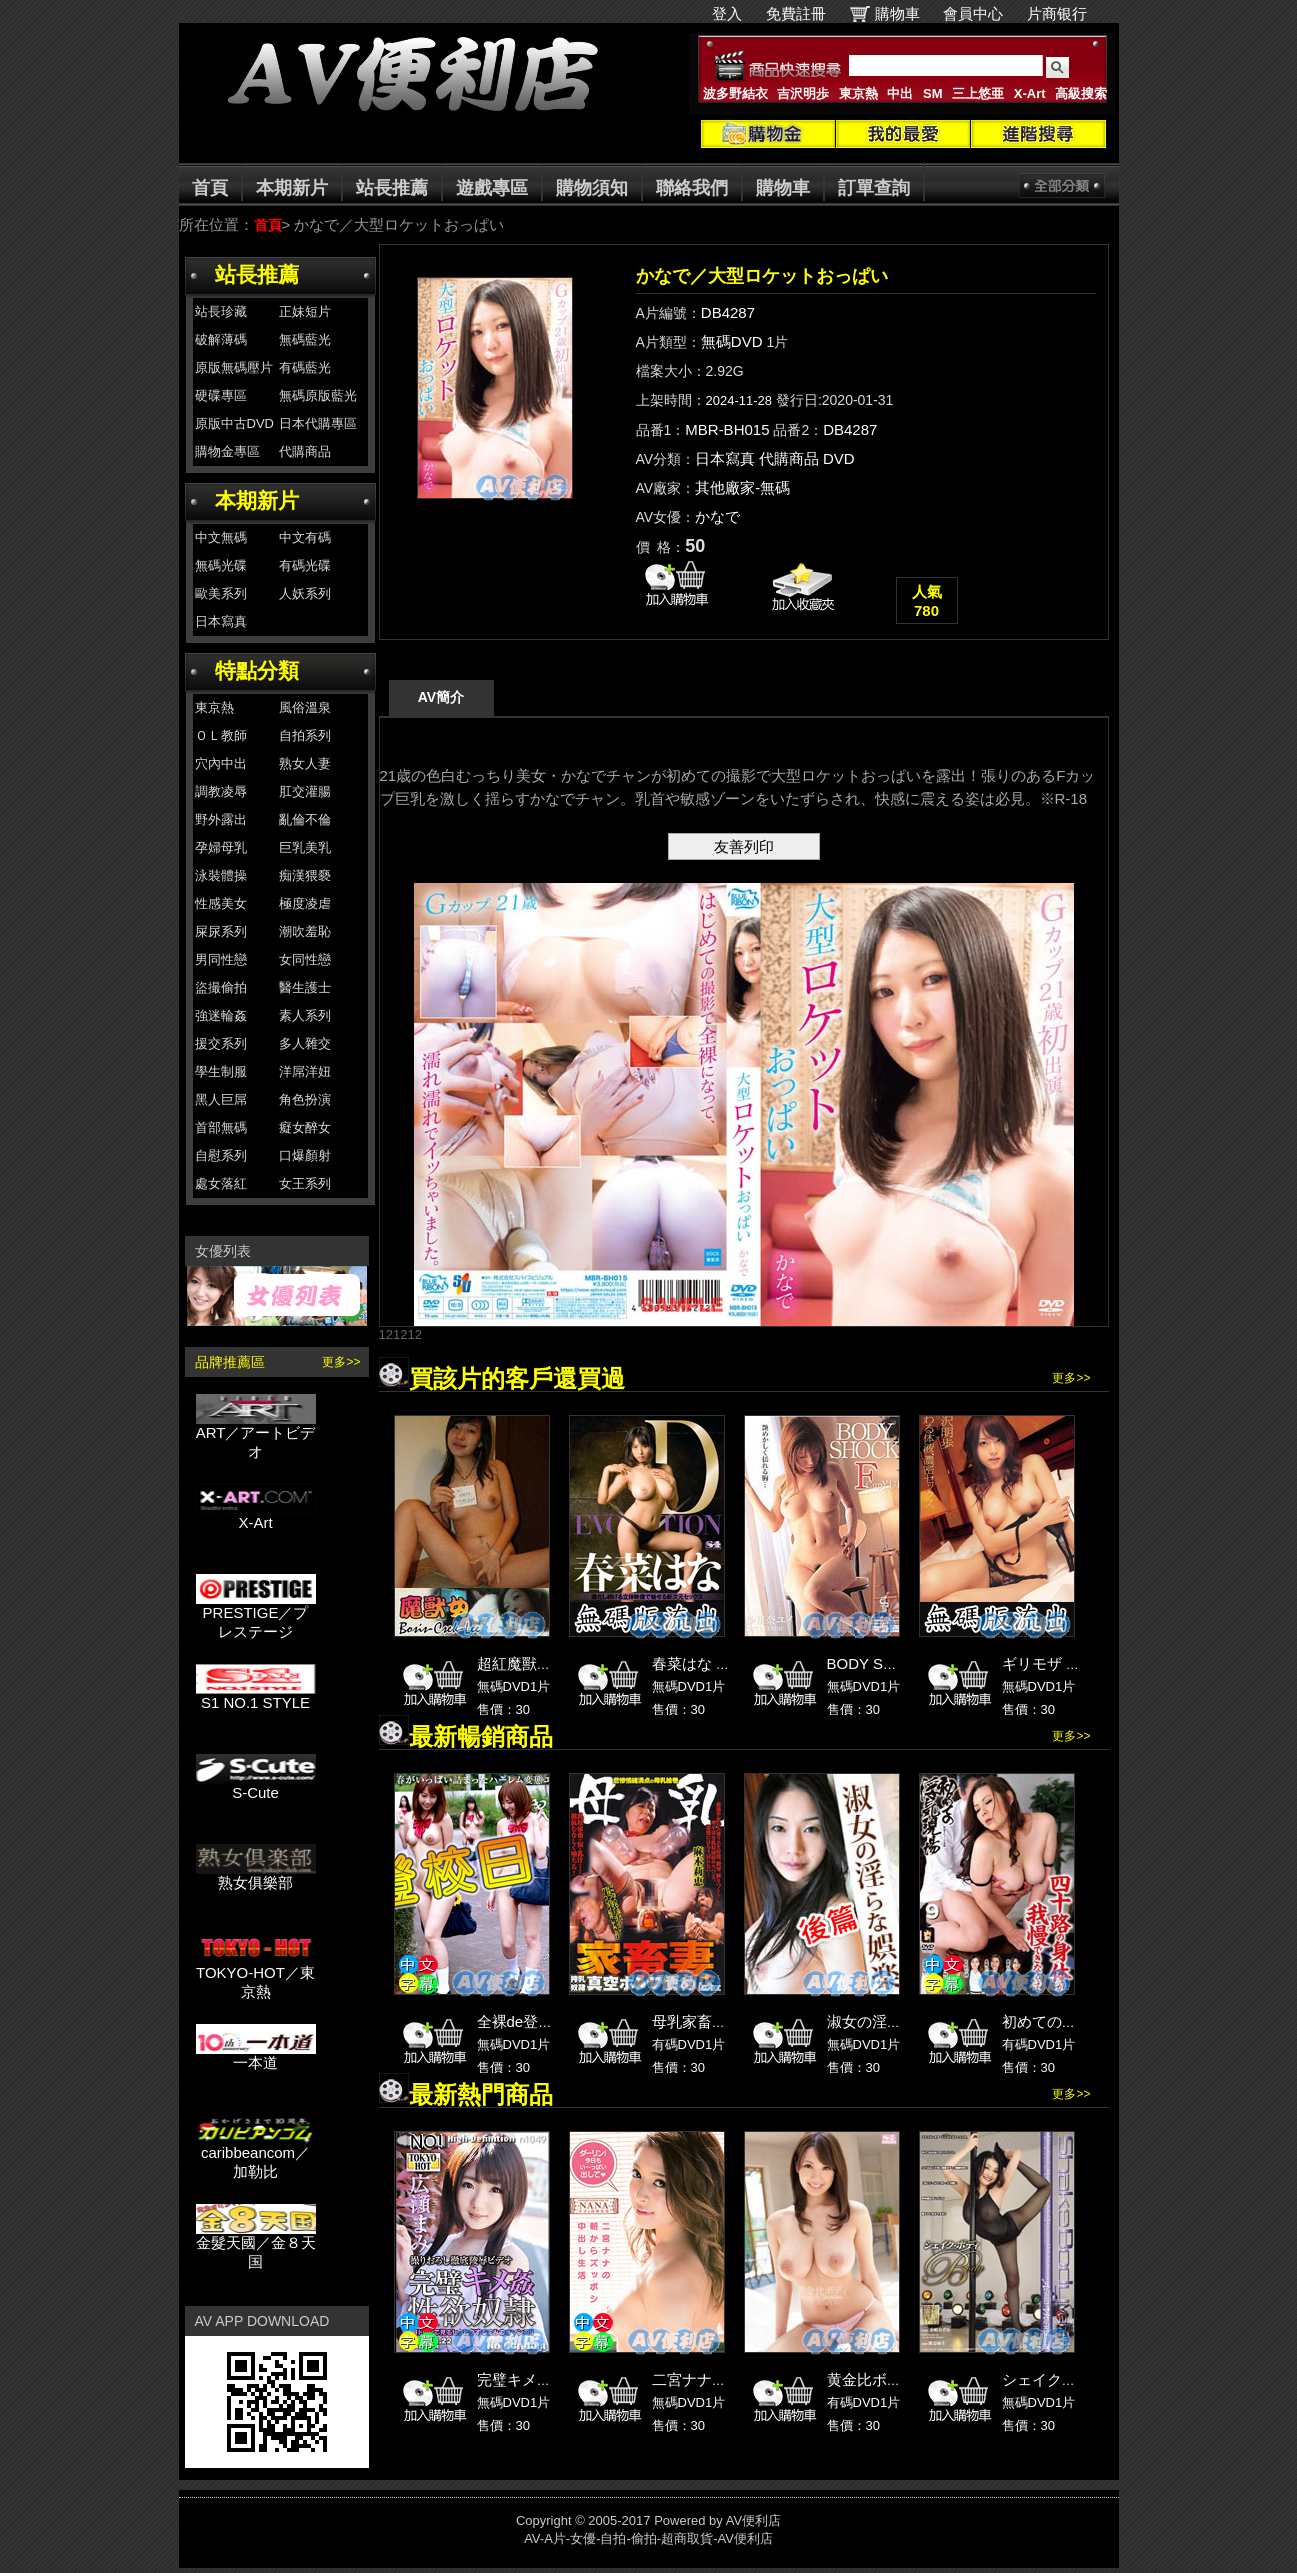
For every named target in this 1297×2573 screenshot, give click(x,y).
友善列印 (744, 846)
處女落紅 (221, 1183)
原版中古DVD (234, 423)
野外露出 (221, 819)
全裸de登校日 (523, 2021)
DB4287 (728, 312)
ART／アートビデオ (256, 1435)
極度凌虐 (305, 903)
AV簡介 (441, 697)
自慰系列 (221, 1155)
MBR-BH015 (727, 429)
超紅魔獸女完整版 (537, 1663)
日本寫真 (221, 621)
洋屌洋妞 (305, 1071)
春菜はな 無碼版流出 (721, 1663)
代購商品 (305, 451)
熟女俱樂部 (256, 1875)
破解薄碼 (221, 339)
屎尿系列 (221, 931)
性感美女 (221, 903)
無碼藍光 (305, 339)
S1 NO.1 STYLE (256, 1695)
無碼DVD (732, 341)
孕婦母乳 (221, 847)
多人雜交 (305, 1043)
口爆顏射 (305, 1155)
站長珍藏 (221, 311)
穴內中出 (221, 763)
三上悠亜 (978, 93)
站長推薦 (392, 188)
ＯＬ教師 (221, 735)
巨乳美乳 (305, 847)
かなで (717, 516)
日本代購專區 (318, 423)
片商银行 (1065, 13)
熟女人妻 (305, 763)
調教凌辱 (221, 791)
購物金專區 (227, 451)
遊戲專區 (492, 188)
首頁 (210, 188)
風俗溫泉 (305, 707)
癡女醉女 (305, 1127)
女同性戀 (305, 959)
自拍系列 (305, 735)
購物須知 (592, 188)
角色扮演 (305, 1099)
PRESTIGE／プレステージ (256, 1615)
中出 (900, 93)
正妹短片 (305, 311)
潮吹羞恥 (305, 931)
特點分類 (257, 670)
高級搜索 (1081, 93)
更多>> (341, 1362)
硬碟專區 (221, 395)
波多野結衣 (735, 93)
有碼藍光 (305, 367)
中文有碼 (305, 537)
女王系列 (305, 1183)
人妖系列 (305, 593)
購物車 (897, 13)
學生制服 (221, 1071)
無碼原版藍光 (318, 395)
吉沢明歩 (803, 93)
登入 (727, 13)
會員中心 (973, 13)
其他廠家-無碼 (742, 487)
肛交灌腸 (305, 791)
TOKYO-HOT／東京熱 (256, 1975)
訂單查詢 (874, 188)
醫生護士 (305, 987)
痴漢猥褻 (305, 875)
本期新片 (292, 188)
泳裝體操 (221, 875)
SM (933, 93)
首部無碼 (221, 1127)
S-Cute (256, 1785)
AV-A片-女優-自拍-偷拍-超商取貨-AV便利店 (648, 2538)
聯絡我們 (692, 188)
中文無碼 (221, 537)
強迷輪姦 (221, 1015)
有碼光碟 (305, 565)
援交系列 (221, 1043)
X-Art (1030, 93)
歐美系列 (221, 593)
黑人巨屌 (221, 1099)
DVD (839, 458)
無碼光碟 (221, 565)
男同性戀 (221, 959)
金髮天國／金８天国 (256, 2245)
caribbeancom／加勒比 (256, 2155)
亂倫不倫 (305, 819)
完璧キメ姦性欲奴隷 (544, 2379)
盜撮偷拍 (221, 987)
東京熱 (858, 93)
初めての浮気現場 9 (1068, 2021)
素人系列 (305, 1015)
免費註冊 (796, 13)
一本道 (256, 2055)
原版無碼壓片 (234, 367)
